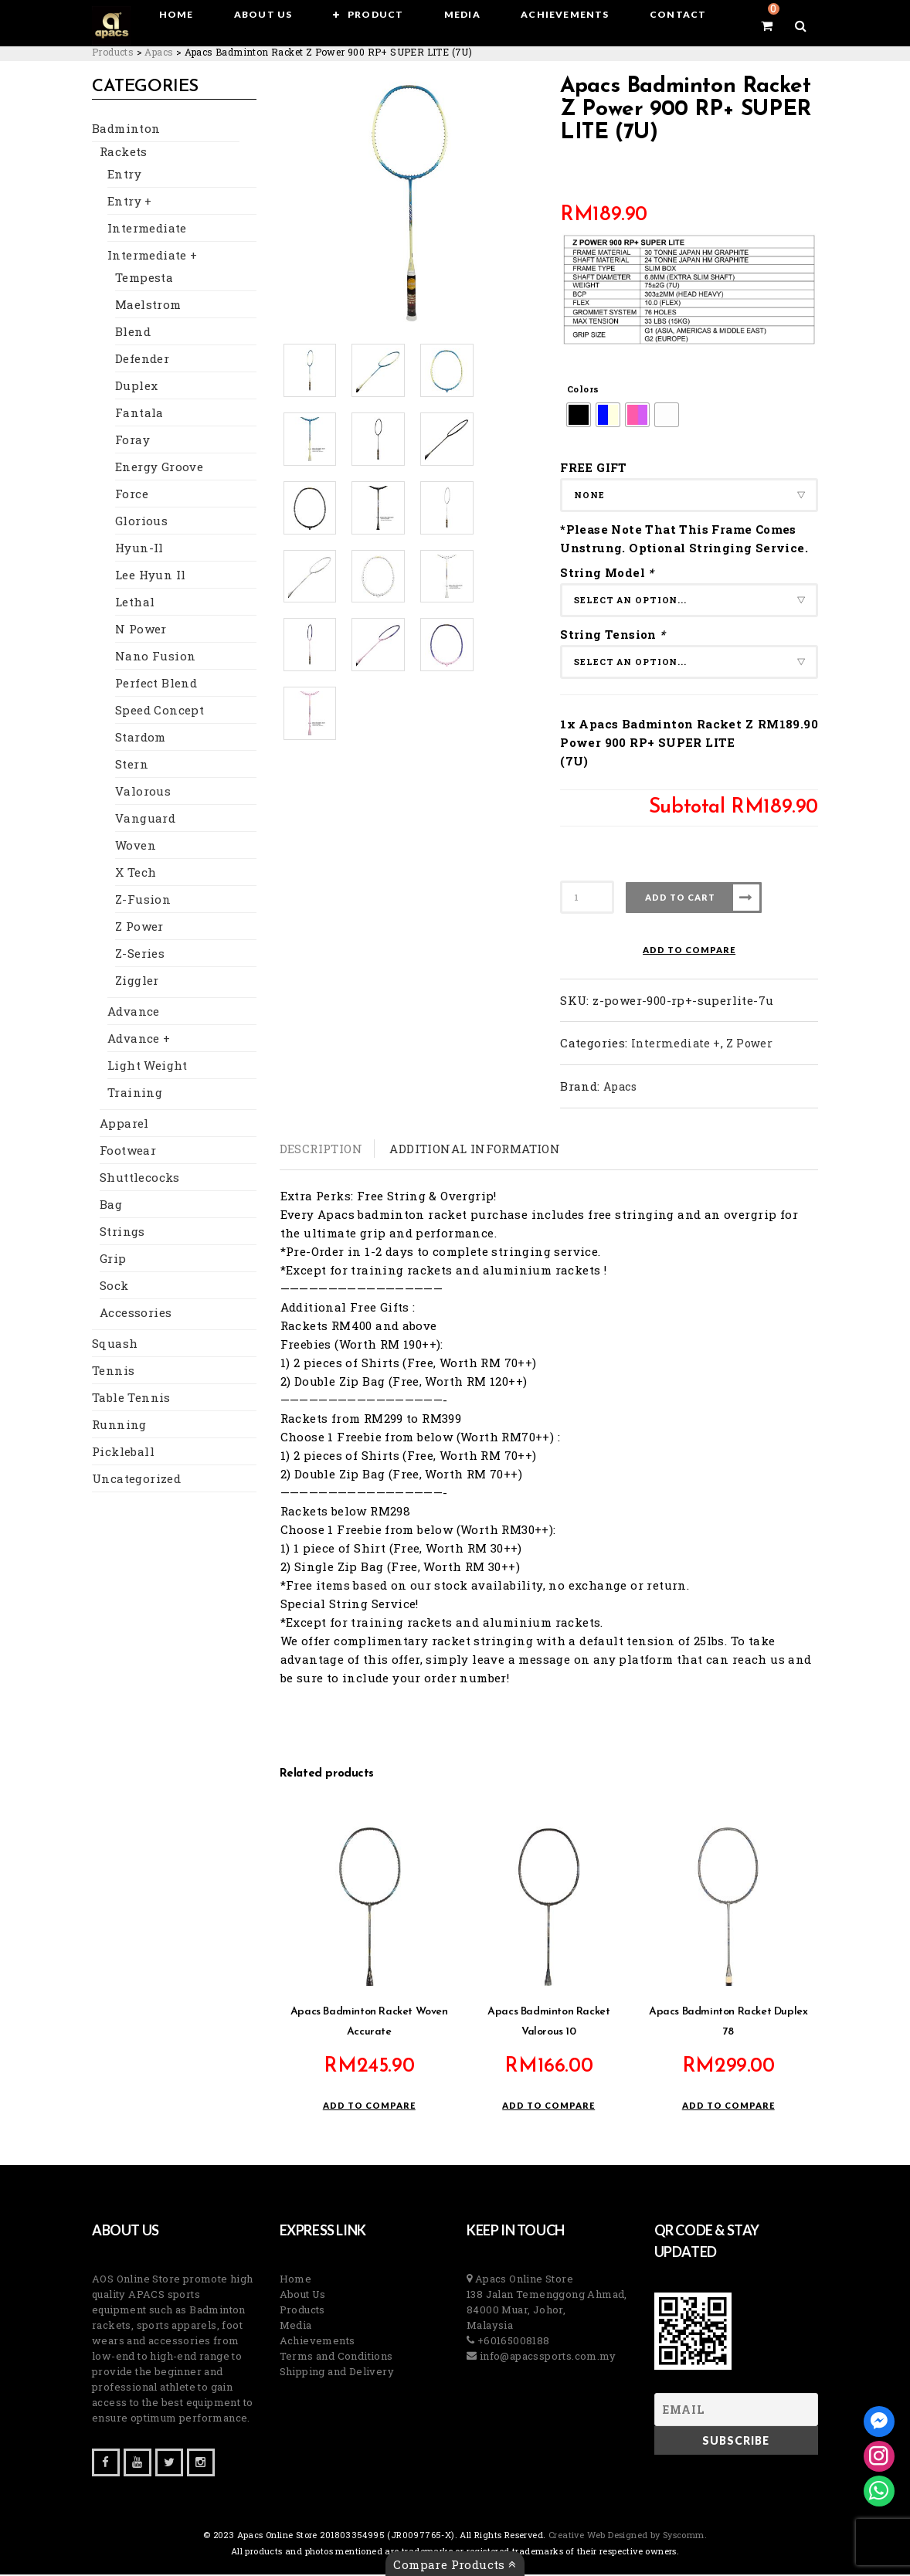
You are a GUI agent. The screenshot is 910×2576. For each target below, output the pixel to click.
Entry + (129, 203)
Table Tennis (131, 1399)
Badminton (126, 130)
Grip (113, 1260)
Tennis (113, 1372)
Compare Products (454, 2564)
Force (131, 496)
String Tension (614, 634)
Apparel (124, 1125)
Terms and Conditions (336, 2357)
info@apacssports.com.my (546, 2357)
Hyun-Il (139, 550)
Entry (124, 176)
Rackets (124, 153)
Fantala (139, 415)
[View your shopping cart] (766, 25)
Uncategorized (136, 1480)
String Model (608, 572)
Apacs (620, 1086)
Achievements (317, 2342)
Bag (111, 1206)
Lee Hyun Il (150, 577)
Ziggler (137, 982)
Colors (583, 389)
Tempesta (144, 279)
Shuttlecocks (140, 1179)
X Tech (135, 874)
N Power (141, 631)
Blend (133, 333)
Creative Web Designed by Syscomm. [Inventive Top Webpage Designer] (627, 2536)
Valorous (143, 793)
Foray (132, 442)
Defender (142, 360)
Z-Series (140, 955)
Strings (122, 1233)
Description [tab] (321, 1148)
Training (134, 1094)
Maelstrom (148, 306)
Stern (131, 766)
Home (296, 2280)
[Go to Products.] (113, 52)
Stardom (140, 739)
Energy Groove (159, 469)
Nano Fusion (155, 658)
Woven (135, 847)
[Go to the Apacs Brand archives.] (158, 52)
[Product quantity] (587, 897)
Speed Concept (159, 712)
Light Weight (147, 1067)
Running (119, 1426)
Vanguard (145, 820)
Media (296, 2326)
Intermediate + (152, 257)
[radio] (578, 414)
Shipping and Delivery (337, 2373)
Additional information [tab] (474, 1148)
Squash (115, 1345)
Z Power (139, 928)
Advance (133, 1013)
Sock (114, 1287)
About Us (303, 2296)
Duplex (136, 387)
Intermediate (147, 230)
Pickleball (123, 1453)
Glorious (141, 523)
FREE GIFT (593, 467)
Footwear (128, 1152)
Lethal (134, 604)
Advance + (139, 1040)
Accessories (135, 1314)
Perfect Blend (156, 685)
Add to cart (680, 897)
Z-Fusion (143, 901)
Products (302, 2311)
